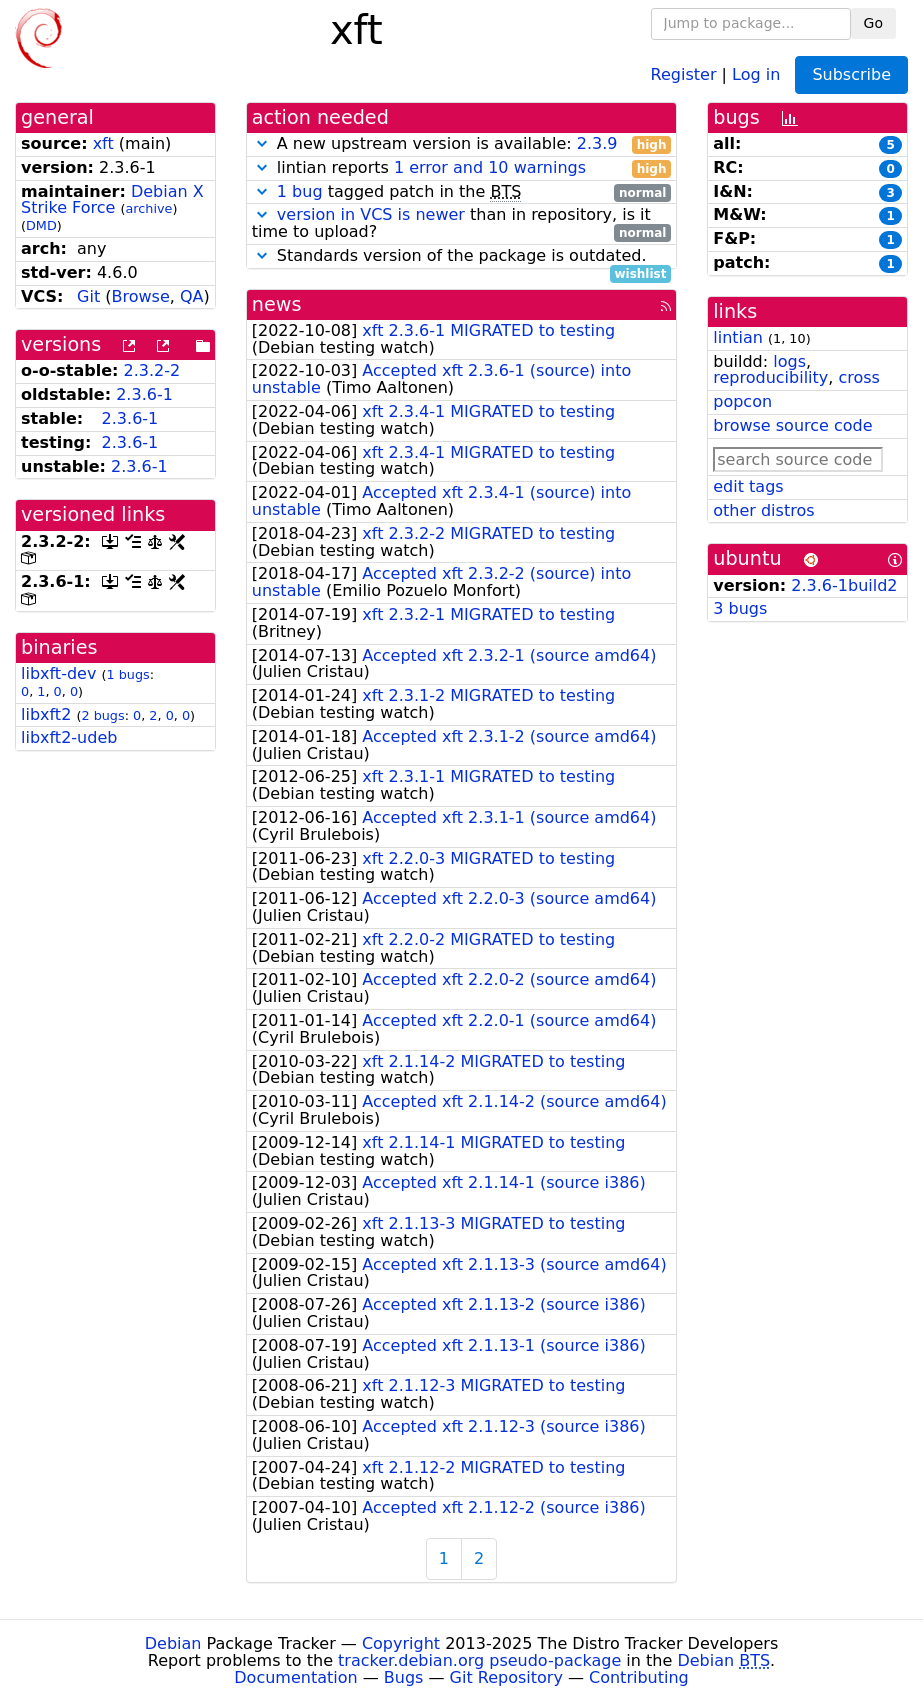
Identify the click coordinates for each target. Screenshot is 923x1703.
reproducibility (770, 377)
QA (192, 296)
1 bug (300, 191)
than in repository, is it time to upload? (462, 224)
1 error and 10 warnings (490, 167)
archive (148, 208)
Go (873, 23)
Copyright (401, 1643)
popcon (742, 401)
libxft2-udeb (69, 737)
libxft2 (46, 714)
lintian (738, 337)
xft (103, 143)
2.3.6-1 (144, 394)
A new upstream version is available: (462, 144)
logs (789, 361)
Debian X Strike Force (112, 200)
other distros (763, 510)
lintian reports (462, 168)
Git (88, 296)
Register (684, 73)
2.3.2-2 (152, 370)
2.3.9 (597, 143)
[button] (262, 143)
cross (858, 377)
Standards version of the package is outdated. (462, 256)
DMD (41, 225)
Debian (173, 1643)
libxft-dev (58, 673)
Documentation (295, 1677)
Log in (756, 73)
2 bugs (102, 715)
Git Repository (506, 1677)
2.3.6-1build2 (844, 585)
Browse (141, 296)
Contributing (639, 1677)
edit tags (748, 486)
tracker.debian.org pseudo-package (479, 1660)
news (277, 304)
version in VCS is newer (371, 214)
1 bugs (127, 674)
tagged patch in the (462, 192)
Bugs (404, 1677)
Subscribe (851, 74)
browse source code (792, 425)
